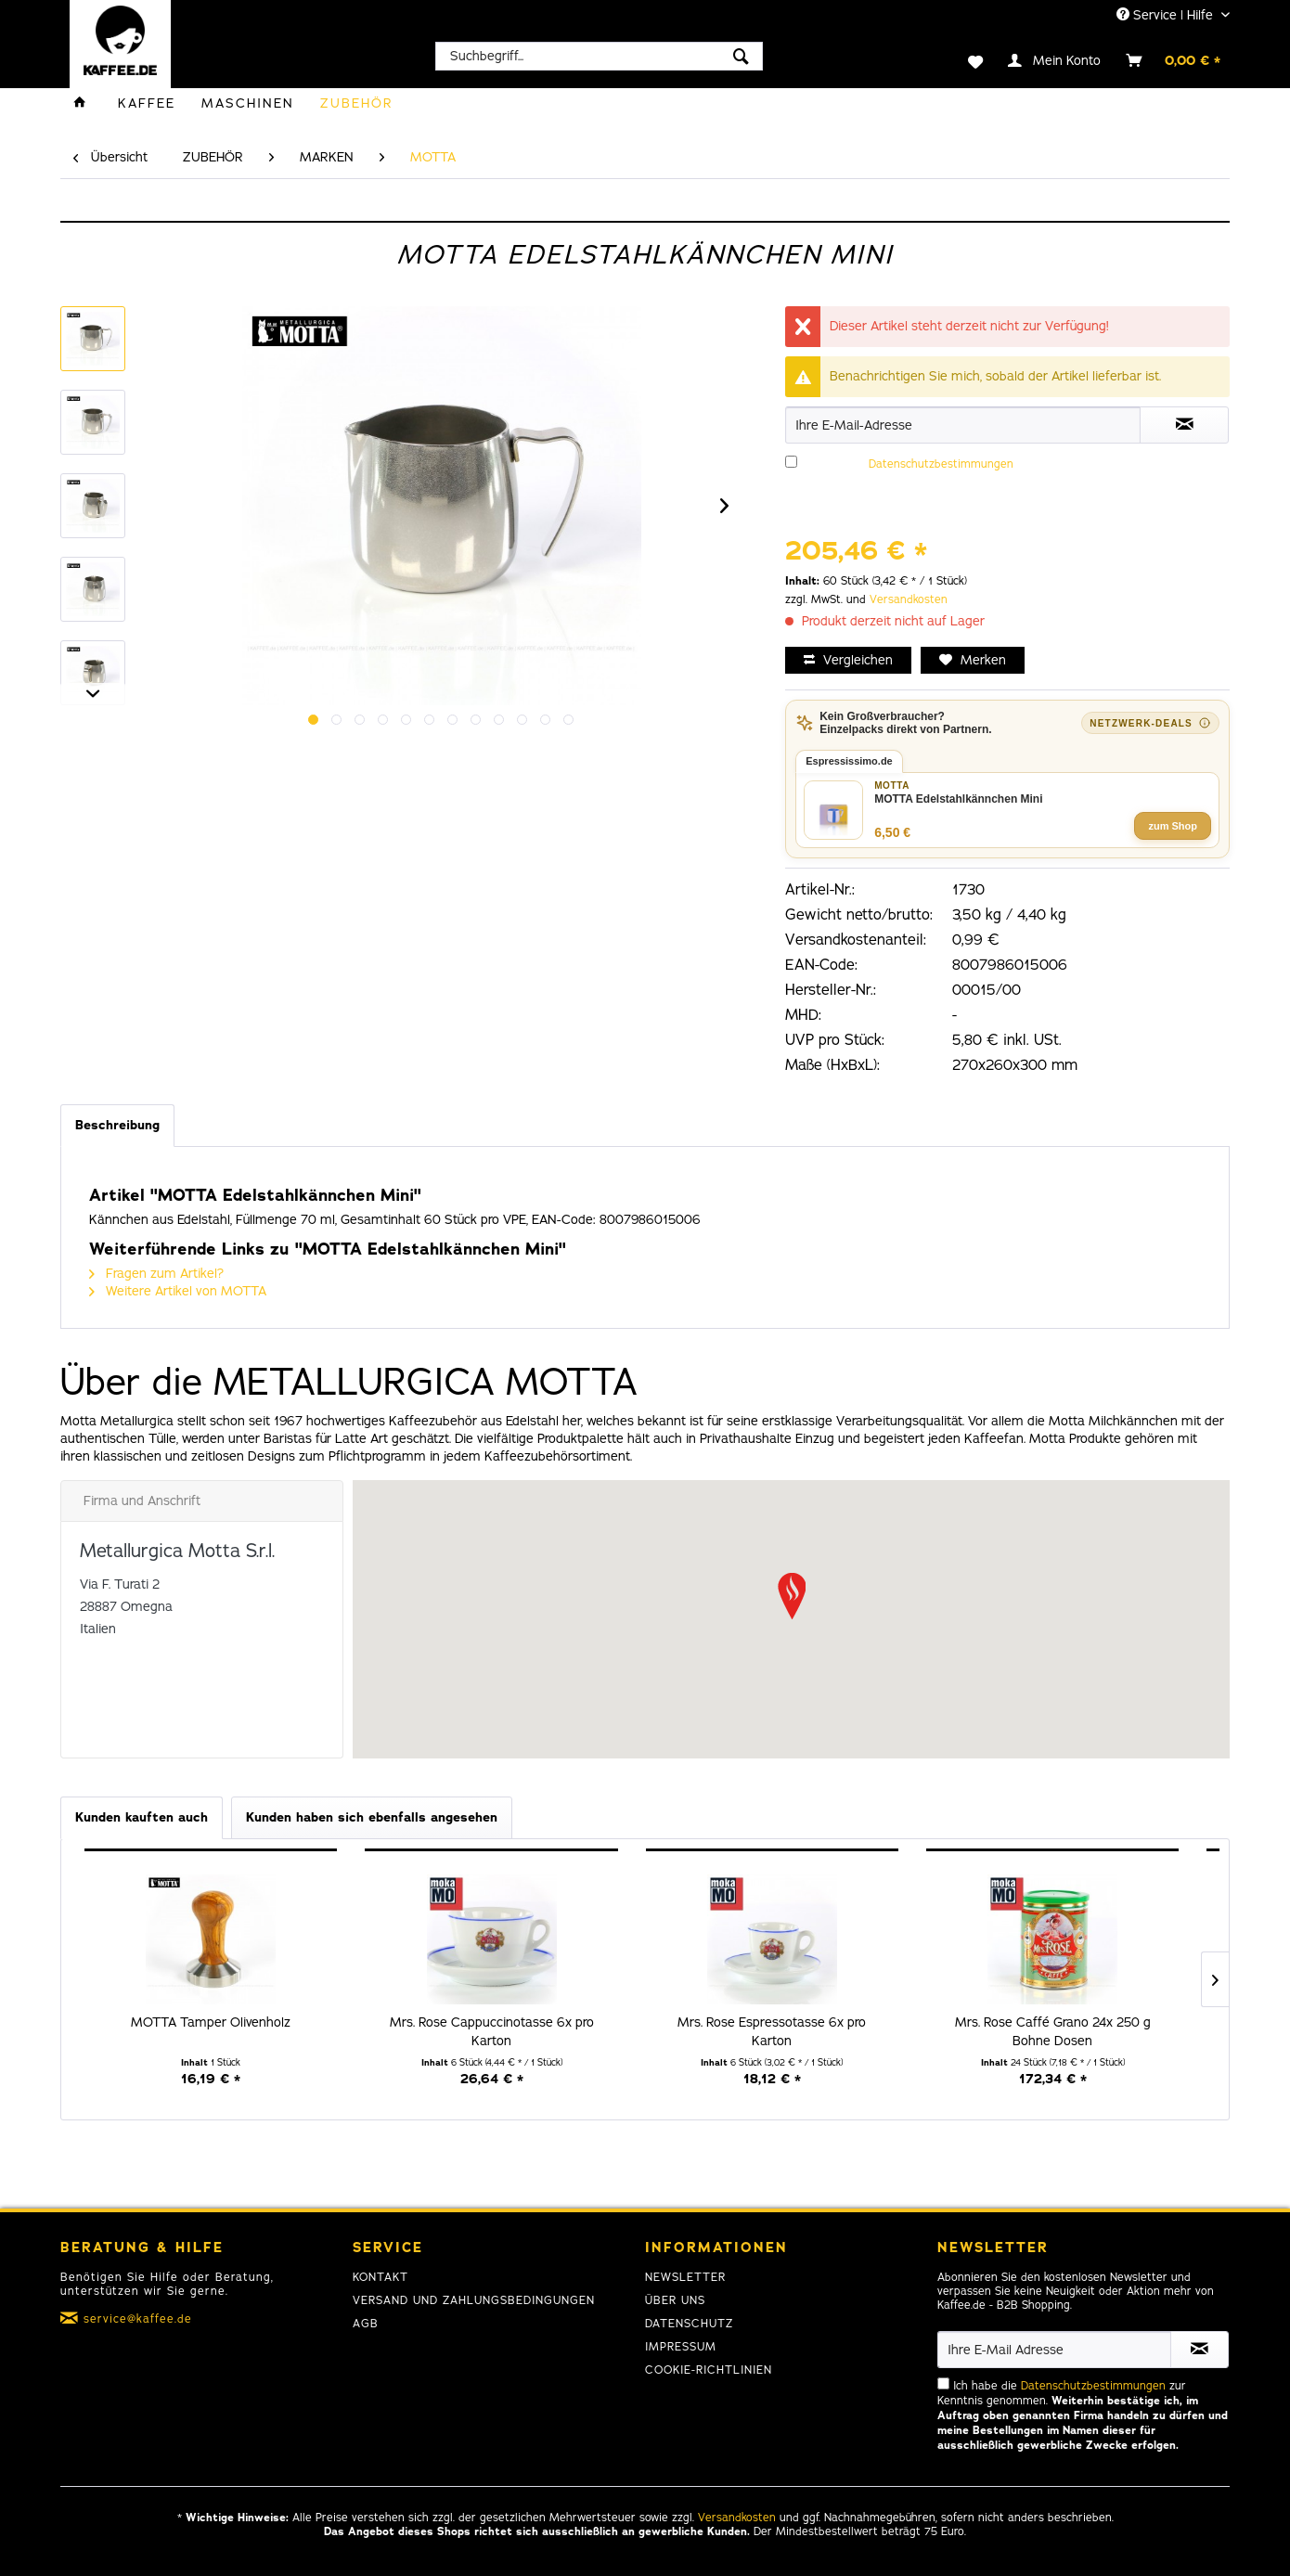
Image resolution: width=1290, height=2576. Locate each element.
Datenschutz (689, 2323)
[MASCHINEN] (247, 103)
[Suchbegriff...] (599, 56)
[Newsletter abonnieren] (1199, 2349)
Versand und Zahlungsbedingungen (474, 2300)
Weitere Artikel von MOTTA (177, 1291)
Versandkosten (909, 599)
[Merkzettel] (963, 60)
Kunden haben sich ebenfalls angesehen (371, 1817)
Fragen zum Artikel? (156, 1273)
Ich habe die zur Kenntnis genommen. (999, 486)
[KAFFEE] (146, 103)
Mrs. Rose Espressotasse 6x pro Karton (771, 2032)
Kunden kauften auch (141, 1817)
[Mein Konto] (1055, 60)
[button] (792, 1596)
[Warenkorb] (1174, 60)
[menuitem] (599, 56)
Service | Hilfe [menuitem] (1166, 15)
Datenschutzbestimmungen (941, 464)
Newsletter (685, 2277)
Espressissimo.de (849, 760)
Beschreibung (117, 1125)
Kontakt (380, 2277)
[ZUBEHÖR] (356, 103)
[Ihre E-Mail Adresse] (1054, 2349)
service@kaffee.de (138, 2319)
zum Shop (1172, 825)
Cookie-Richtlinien (708, 2370)
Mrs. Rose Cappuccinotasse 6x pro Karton (492, 2032)
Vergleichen (848, 660)
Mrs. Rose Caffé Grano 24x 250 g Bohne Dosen (1053, 2032)
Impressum (680, 2346)
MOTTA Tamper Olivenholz (210, 2022)
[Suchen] (741, 56)
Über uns (675, 2300)
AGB (366, 2323)
